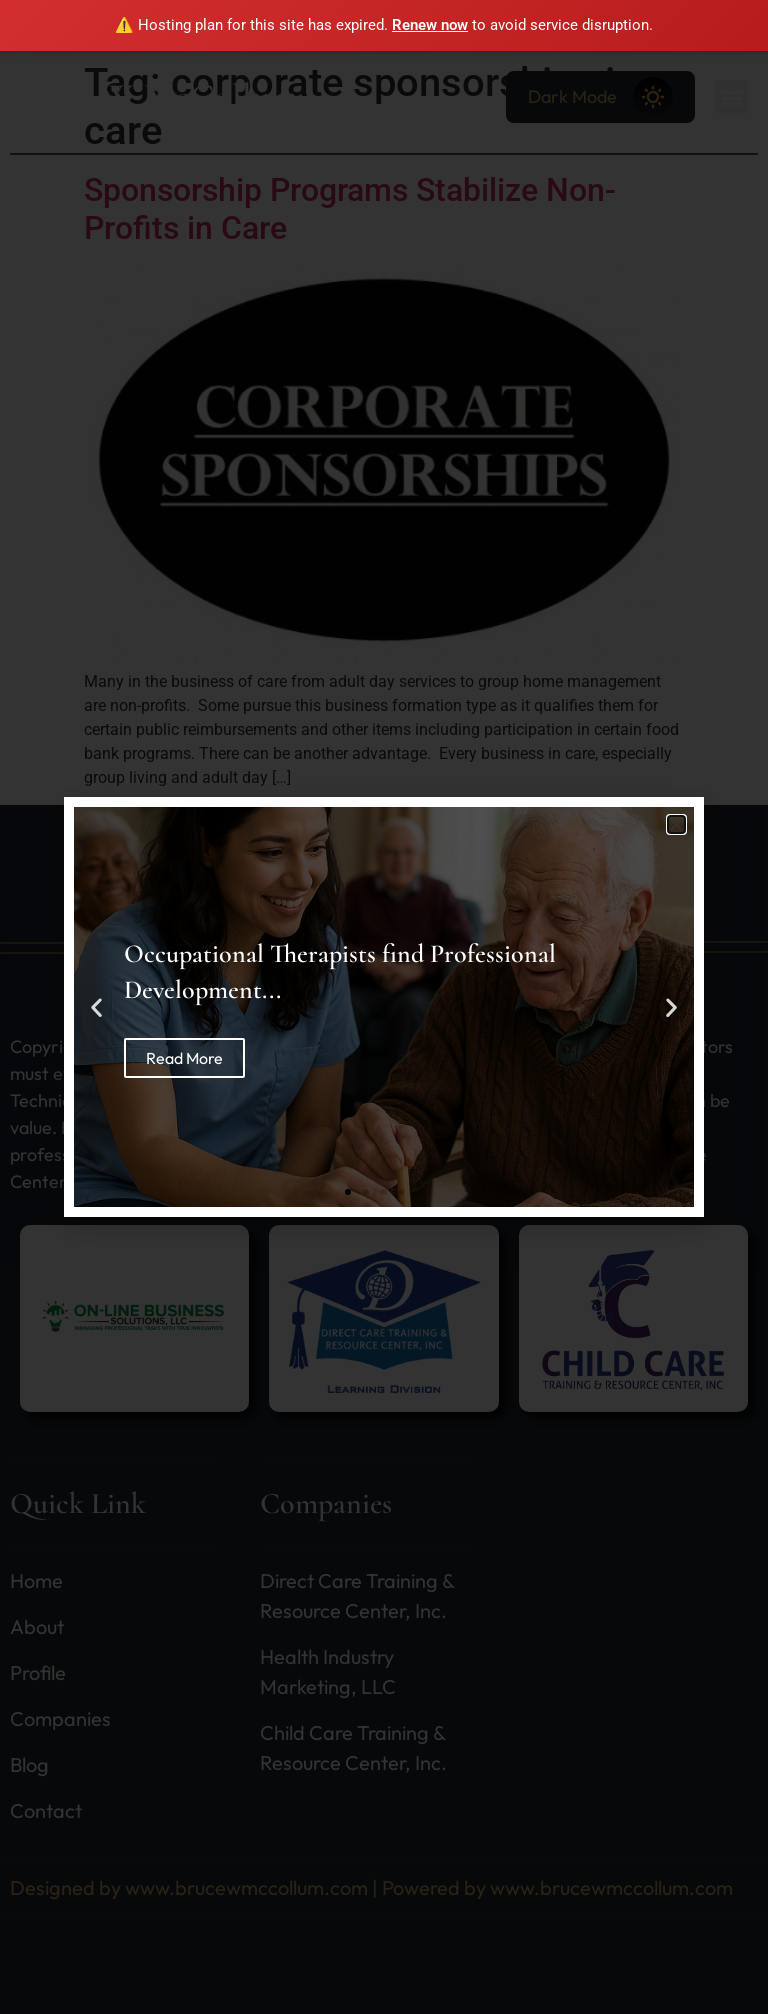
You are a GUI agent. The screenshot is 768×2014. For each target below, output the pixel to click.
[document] (384, 1007)
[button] (676, 824)
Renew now (430, 25)
